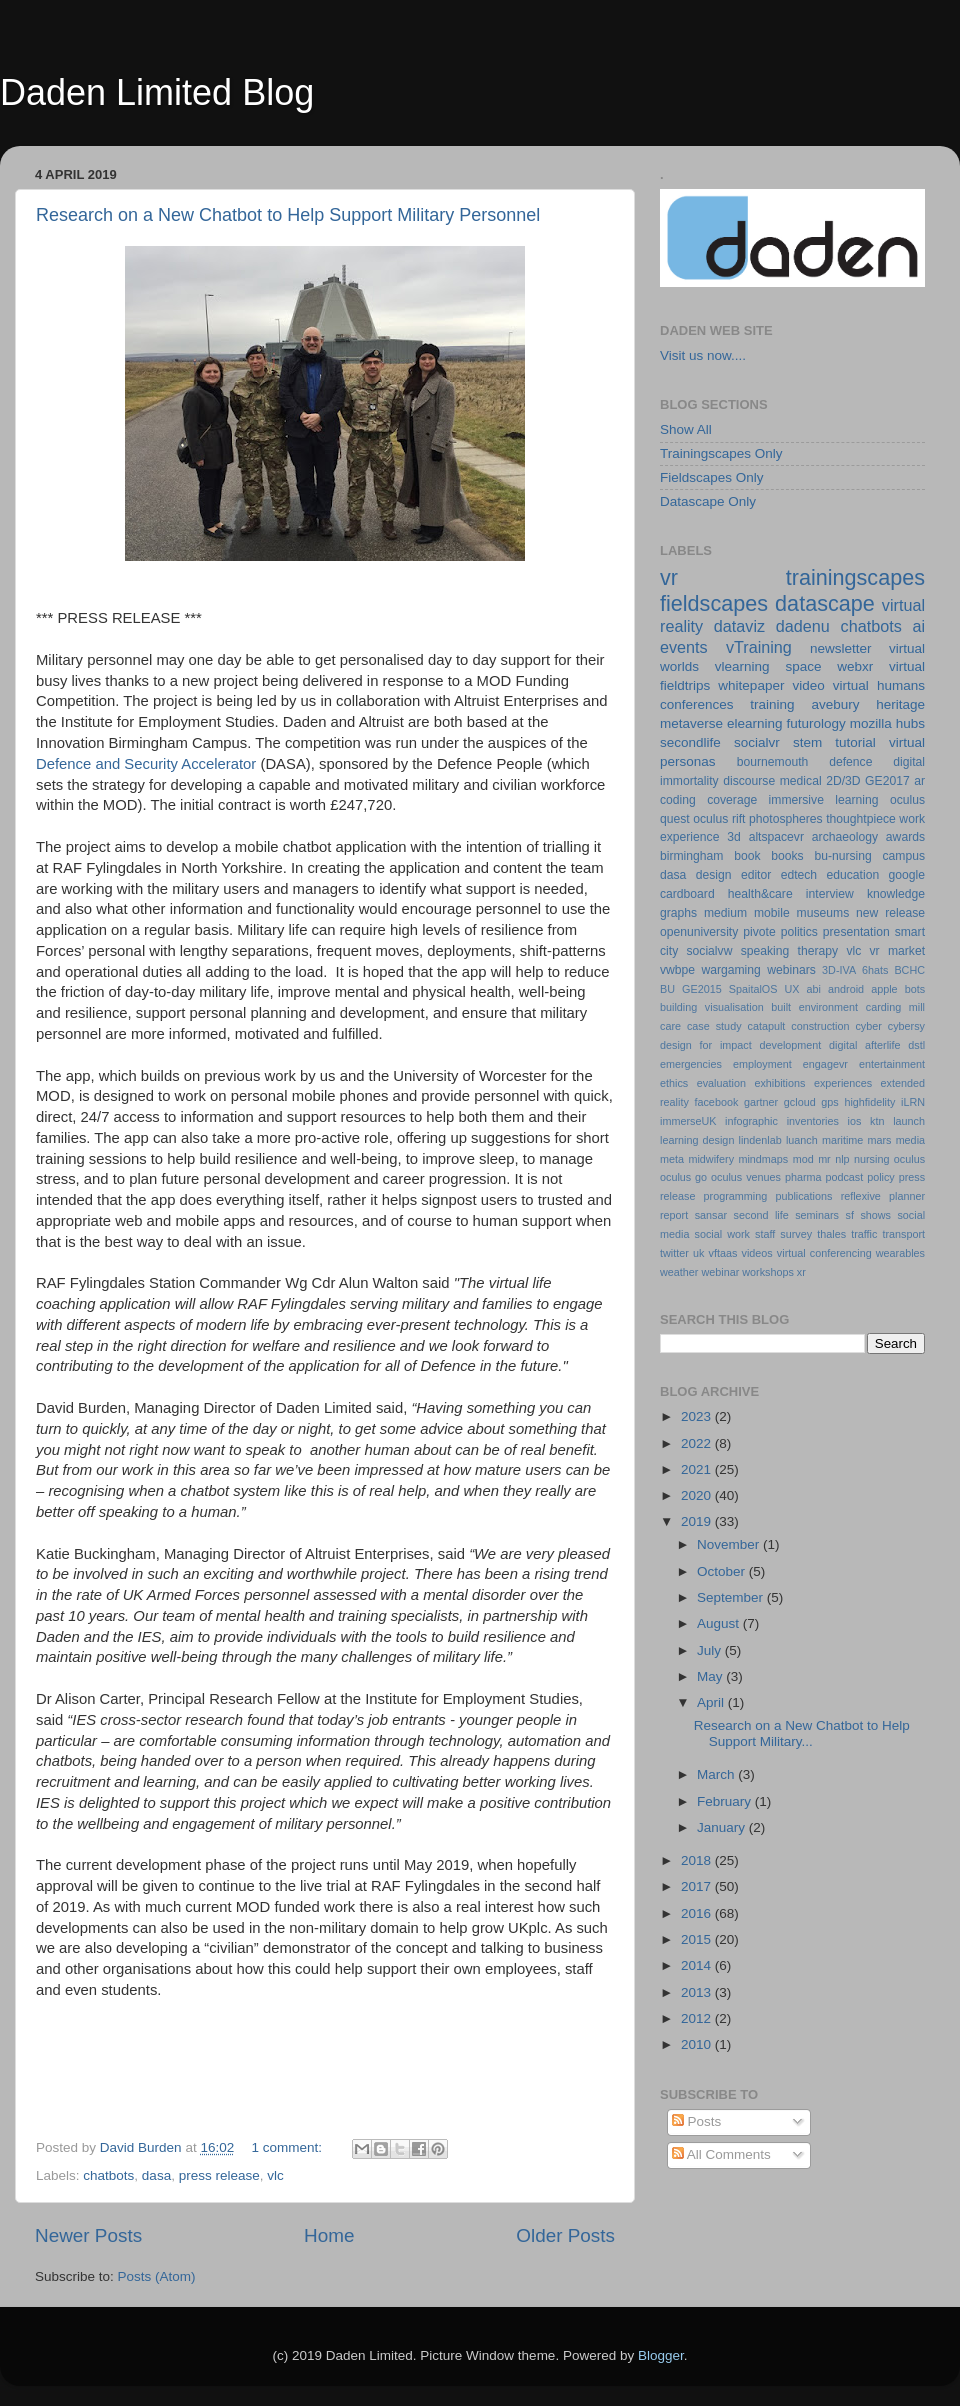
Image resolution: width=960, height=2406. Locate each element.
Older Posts (565, 2235)
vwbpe (677, 970)
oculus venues (746, 1177)
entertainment (892, 1064)
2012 (698, 2018)
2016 (698, 1913)
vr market (898, 951)
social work (722, 1234)
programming (736, 1196)
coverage (732, 800)
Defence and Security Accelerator (146, 764)
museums (823, 913)
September (732, 1597)
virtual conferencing (824, 1253)
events (684, 647)
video (808, 685)
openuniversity (699, 932)
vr (669, 577)
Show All (686, 429)
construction (820, 1026)
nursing (871, 1159)
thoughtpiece (861, 819)
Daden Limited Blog (157, 92)
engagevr (825, 1064)
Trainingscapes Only (721, 453)
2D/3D (843, 781)
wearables (900, 1253)
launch (909, 1121)
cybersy (906, 1026)
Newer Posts (88, 2235)
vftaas (723, 1253)
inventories (813, 1121)
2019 (698, 1521)
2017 (698, 1886)
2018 (698, 1860)
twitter (674, 1253)
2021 (698, 1469)
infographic (751, 1121)
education (853, 875)
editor (756, 875)
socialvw (710, 951)
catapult (767, 1026)
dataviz (739, 626)
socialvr (757, 742)
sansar (711, 1215)
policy (881, 1177)
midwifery (711, 1159)
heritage (900, 704)
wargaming (730, 970)
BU (667, 989)
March (717, 1774)
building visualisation (712, 1007)
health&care (760, 894)
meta (672, 1159)
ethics (674, 1083)
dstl (916, 1045)
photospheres (786, 819)
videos (756, 1253)
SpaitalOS (753, 989)
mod (803, 1159)
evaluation (721, 1083)
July (711, 1650)
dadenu (803, 626)
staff (765, 1234)
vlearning (742, 666)
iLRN (913, 1102)
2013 (698, 1992)
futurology (815, 723)
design (714, 875)
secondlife (690, 742)
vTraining (759, 647)
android (846, 989)
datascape (825, 603)
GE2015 (702, 989)
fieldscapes (714, 603)
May (711, 1676)
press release (219, 2175)
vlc (275, 2175)
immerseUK (688, 1121)
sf (849, 1215)
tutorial (855, 742)
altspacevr (776, 837)
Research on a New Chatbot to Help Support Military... (802, 1733)
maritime (842, 1140)
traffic (864, 1234)
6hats (875, 970)
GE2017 (887, 781)
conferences (697, 704)
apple (884, 989)
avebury (835, 704)
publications (803, 1196)
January (723, 1827)
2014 (698, 1965)
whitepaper (751, 685)
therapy (818, 951)
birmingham (691, 856)
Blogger (661, 2355)
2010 (698, 2044)
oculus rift (719, 819)
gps (829, 1102)
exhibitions (779, 1083)
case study (714, 1026)
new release (890, 913)
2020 (698, 1495)
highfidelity (869, 1102)
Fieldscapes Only (712, 477)
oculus (909, 1159)
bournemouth (773, 762)
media (910, 1140)
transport (903, 1234)
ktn (877, 1121)
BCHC (909, 970)
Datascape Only (708, 501)
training (772, 704)
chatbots (108, 2175)
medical (801, 781)
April (712, 1702)
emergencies (691, 1064)
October (723, 1571)
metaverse (691, 723)
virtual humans (879, 685)
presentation (856, 932)
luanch (802, 1140)
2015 (698, 1939)
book (747, 856)
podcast (844, 1177)
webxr (855, 666)
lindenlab (760, 1140)
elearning (755, 723)
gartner (761, 1102)
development (791, 1045)
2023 (698, 1416)
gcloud (800, 1102)
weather (679, 1272)
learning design (697, 1140)
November (730, 1544)
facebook (716, 1102)
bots (915, 989)
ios (855, 1121)
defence (850, 762)
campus (903, 856)
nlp (842, 1159)
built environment (814, 1007)
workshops (768, 1272)
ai (918, 626)
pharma (803, 1177)
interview (830, 894)
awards (905, 837)
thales (831, 1234)
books (787, 856)
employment (762, 1064)
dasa (156, 2175)
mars (879, 1140)
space (803, 666)
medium (725, 913)
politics (799, 932)
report (674, 1215)
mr (824, 1159)
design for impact (706, 1045)
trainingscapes (855, 577)
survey (796, 1234)
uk (698, 1253)
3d (734, 837)
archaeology (845, 837)
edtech (799, 875)
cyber (868, 1026)
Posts (697, 2121)
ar (919, 781)
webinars (791, 970)
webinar (720, 1272)
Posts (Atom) (157, 2276)
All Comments (721, 2154)
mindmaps (763, 1159)
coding (678, 800)
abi (814, 989)
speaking (765, 951)
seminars (817, 1215)
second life (761, 1215)
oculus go (683, 1177)
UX (791, 989)
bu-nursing (842, 856)
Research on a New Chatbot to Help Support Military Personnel (288, 215)
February (726, 1801)
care (670, 1026)
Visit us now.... (703, 355)
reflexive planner (883, 1196)
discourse (749, 781)
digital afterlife (864, 1045)
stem (807, 742)
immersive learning (824, 800)
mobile (772, 913)
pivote (759, 932)
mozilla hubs (887, 723)
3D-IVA (839, 970)
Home (329, 2235)
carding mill (895, 1007)
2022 (698, 1443)
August (720, 1623)
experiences (843, 1083)
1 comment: (288, 2147)
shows (875, 1215)
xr (801, 1272)
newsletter (841, 648)
